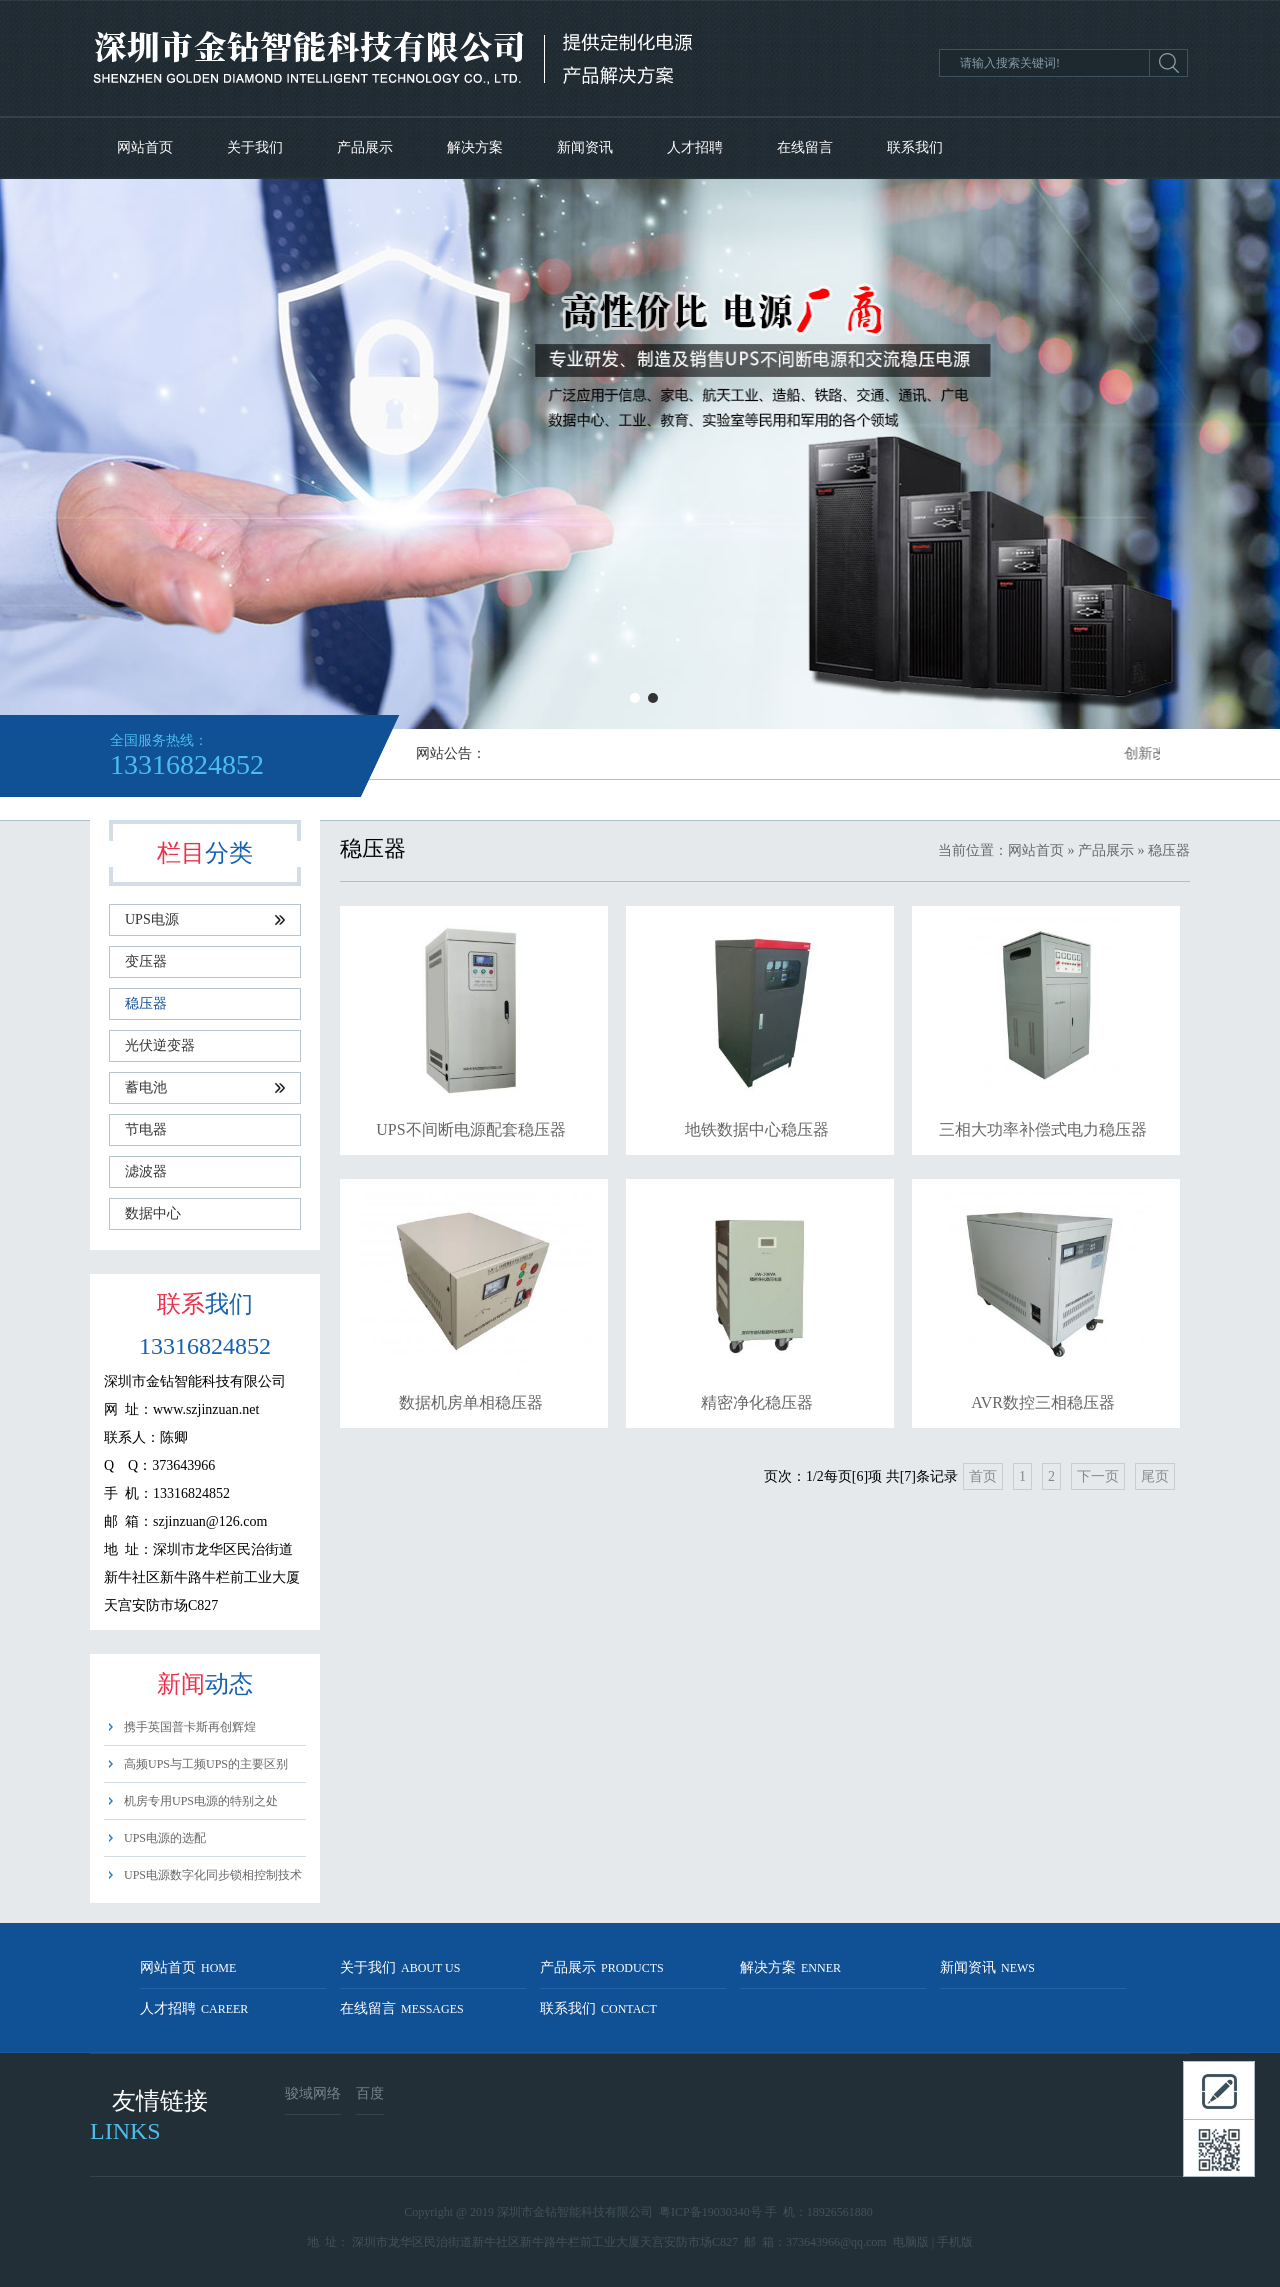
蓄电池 (205, 1087)
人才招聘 (695, 147)
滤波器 (146, 1171)
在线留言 (805, 147)
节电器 (146, 1129)
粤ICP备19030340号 (710, 2212)
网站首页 (145, 147)
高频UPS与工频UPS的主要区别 (206, 1764)
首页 (983, 1476)
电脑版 (911, 2242)
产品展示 (365, 147)
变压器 (146, 961)
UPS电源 (205, 919)
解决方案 (475, 147)
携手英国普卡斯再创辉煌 (190, 1727)
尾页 (1155, 1476)
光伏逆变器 (160, 1045)
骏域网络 (313, 2093)
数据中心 (153, 1213)
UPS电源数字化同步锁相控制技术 (213, 1875)
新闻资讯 (585, 147)
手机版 (955, 2242)
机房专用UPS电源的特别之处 (201, 1801)
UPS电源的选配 (165, 1838)
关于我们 (255, 147)
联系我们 (915, 147)
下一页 (1098, 1476)
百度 (370, 2093)
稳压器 (146, 1003)
